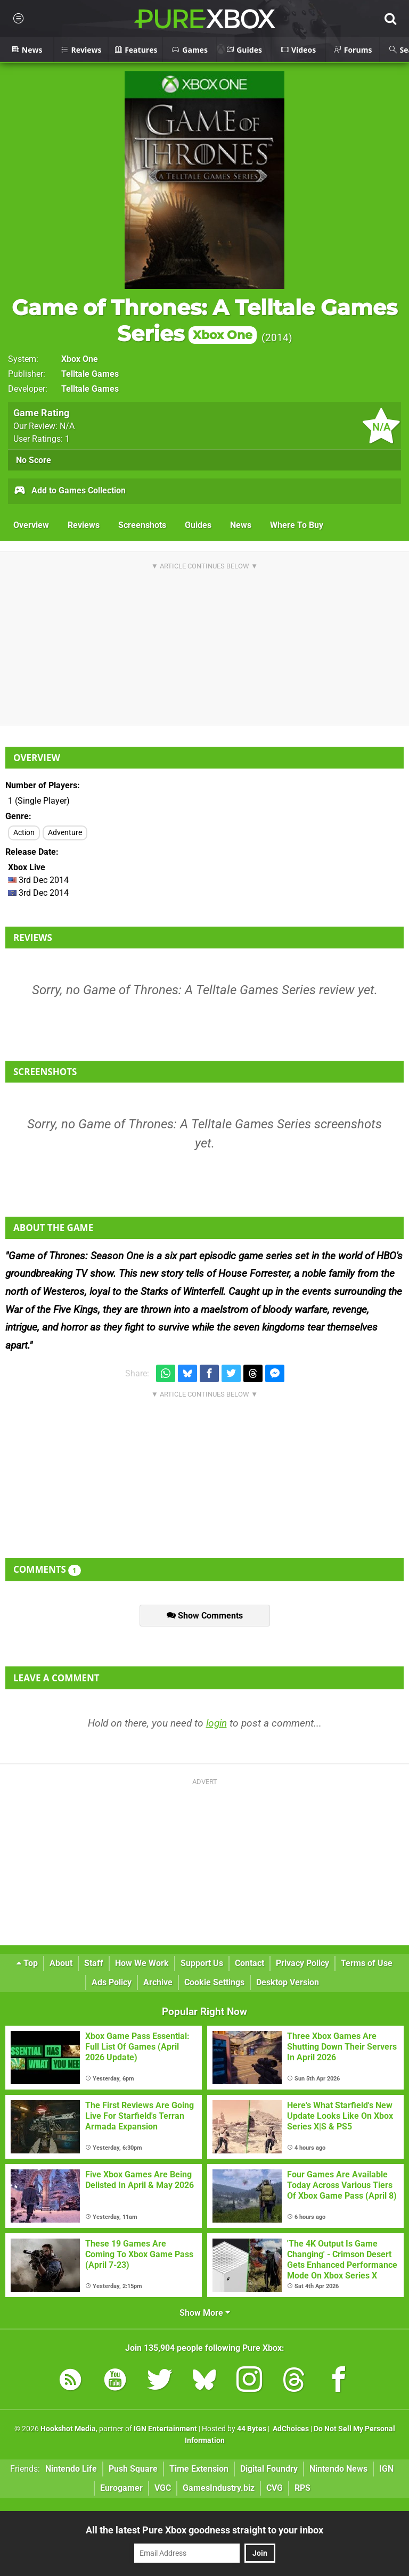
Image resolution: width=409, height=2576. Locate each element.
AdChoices (290, 2428)
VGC (162, 2488)
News (240, 525)
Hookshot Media (68, 2428)
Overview (31, 525)
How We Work (142, 1963)
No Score (33, 460)
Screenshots (142, 525)
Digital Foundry (269, 2469)
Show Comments (205, 1616)
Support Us (202, 1963)
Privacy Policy (302, 1963)
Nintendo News (338, 2469)
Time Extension (198, 2469)
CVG (274, 2488)
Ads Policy (112, 1982)
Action (24, 832)
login (216, 1723)
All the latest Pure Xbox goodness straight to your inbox (204, 2530)
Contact (249, 1963)
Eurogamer (121, 2488)
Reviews (84, 525)
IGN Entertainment (165, 2428)
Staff (93, 1963)
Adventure (65, 832)
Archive (158, 1982)
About (61, 1963)
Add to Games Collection (69, 491)
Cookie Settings (214, 1982)
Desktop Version (287, 1982)
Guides (198, 525)
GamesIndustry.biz (219, 2488)
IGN (386, 2469)
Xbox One (79, 359)
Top (27, 1963)
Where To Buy (296, 525)
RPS (302, 2488)
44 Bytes (251, 2428)
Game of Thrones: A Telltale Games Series (204, 320)
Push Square (133, 2469)
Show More (204, 2313)
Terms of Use (366, 1963)
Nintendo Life (71, 2469)
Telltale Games (90, 374)
